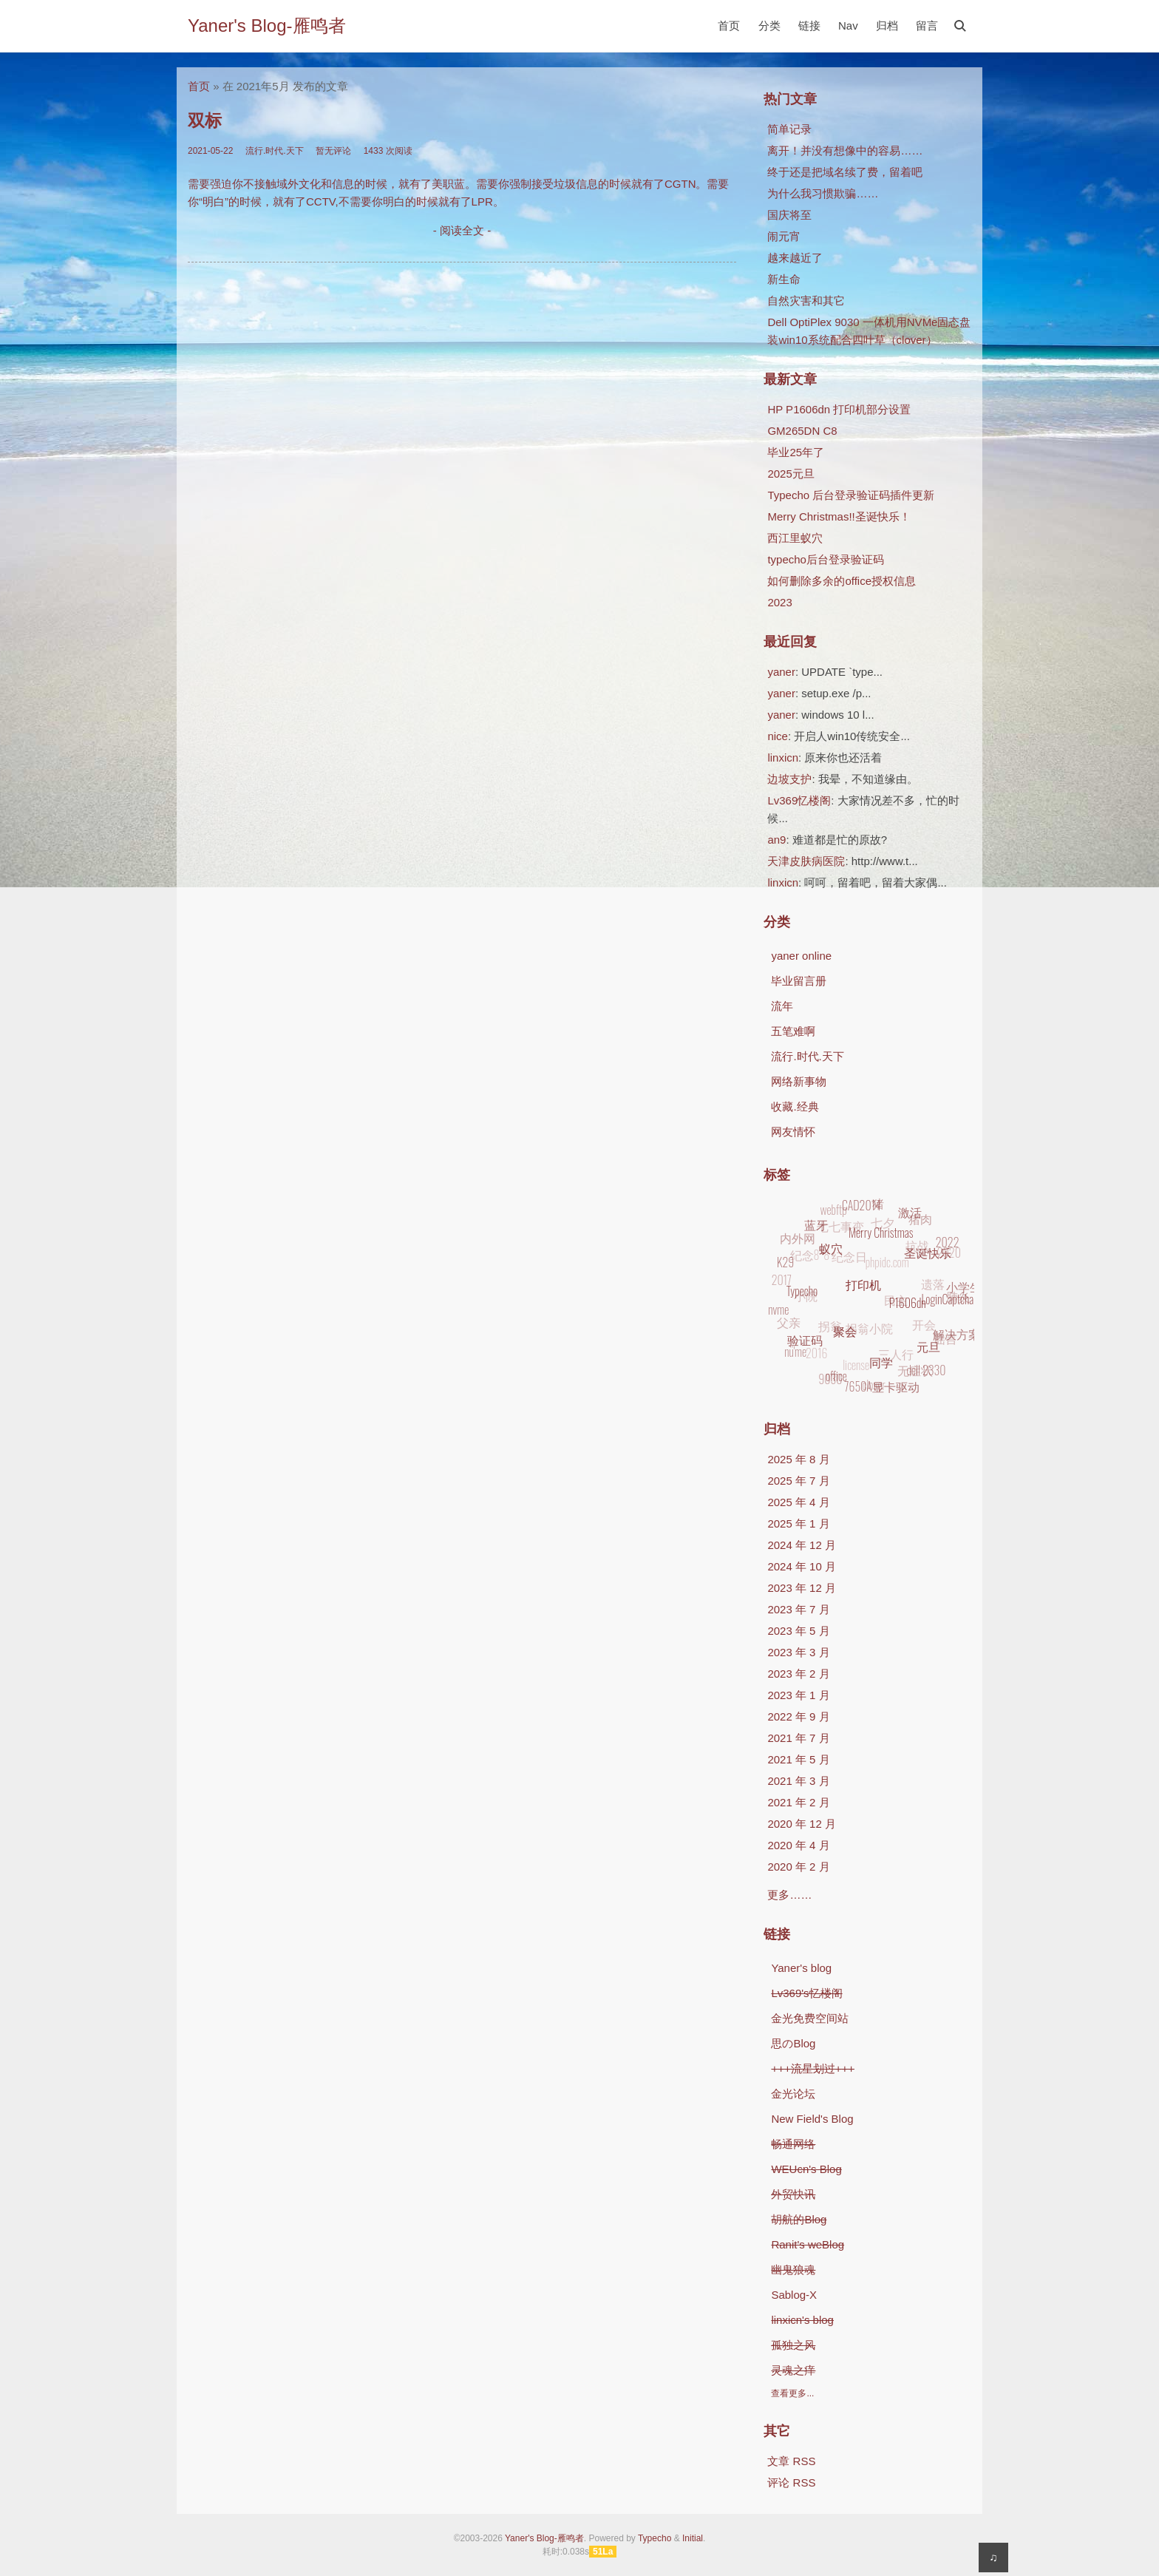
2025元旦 (790, 473)
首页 (729, 25)
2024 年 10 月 (801, 1566)
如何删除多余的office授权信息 (841, 580)
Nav (848, 25)
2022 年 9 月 (798, 1716)
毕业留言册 (798, 981)
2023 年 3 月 (798, 1652)
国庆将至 (789, 215)
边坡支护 (789, 779)
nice (777, 736)
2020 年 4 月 (798, 1845)
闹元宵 (784, 236)
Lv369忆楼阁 (799, 800)
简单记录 (789, 129)
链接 (809, 25)
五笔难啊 (793, 1031)
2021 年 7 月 (798, 1738)
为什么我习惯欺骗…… (822, 193)
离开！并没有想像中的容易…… (844, 150)
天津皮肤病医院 (806, 861)
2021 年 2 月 (798, 1802)
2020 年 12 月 (801, 1823)
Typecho (654, 2538)
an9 (776, 839)
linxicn (782, 757)
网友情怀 (793, 1131)
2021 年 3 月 (798, 1781)
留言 (927, 25)
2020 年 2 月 (798, 1866)
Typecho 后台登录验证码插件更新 (850, 495)
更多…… (789, 1894)
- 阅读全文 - (462, 230)
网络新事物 (798, 1081)
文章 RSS (791, 2461)
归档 (887, 25)
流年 (782, 1006)
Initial (692, 2538)
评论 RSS (791, 2482)
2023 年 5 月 (798, 1630)
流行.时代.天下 (807, 1056)
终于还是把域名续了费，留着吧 (844, 172)
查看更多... (792, 2393)
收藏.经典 (794, 1106)
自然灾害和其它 (806, 300)
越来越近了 (795, 257)
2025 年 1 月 (798, 1523)
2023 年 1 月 (798, 1695)
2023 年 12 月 (801, 1588)
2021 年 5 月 (798, 1759)
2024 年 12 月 (801, 1545)
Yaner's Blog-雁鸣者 (267, 25)
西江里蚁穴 (795, 538)
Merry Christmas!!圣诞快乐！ (838, 516)
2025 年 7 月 (798, 1480)
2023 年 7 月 (798, 1609)
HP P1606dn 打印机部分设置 (839, 409)
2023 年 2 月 (798, 1673)
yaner (781, 671)
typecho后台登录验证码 (825, 559)
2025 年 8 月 (798, 1459)
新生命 (784, 279)
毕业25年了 (795, 452)
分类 (769, 25)
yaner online (801, 955)
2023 (779, 602)
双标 (205, 121)
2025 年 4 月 (798, 1502)
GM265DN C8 (802, 430)
